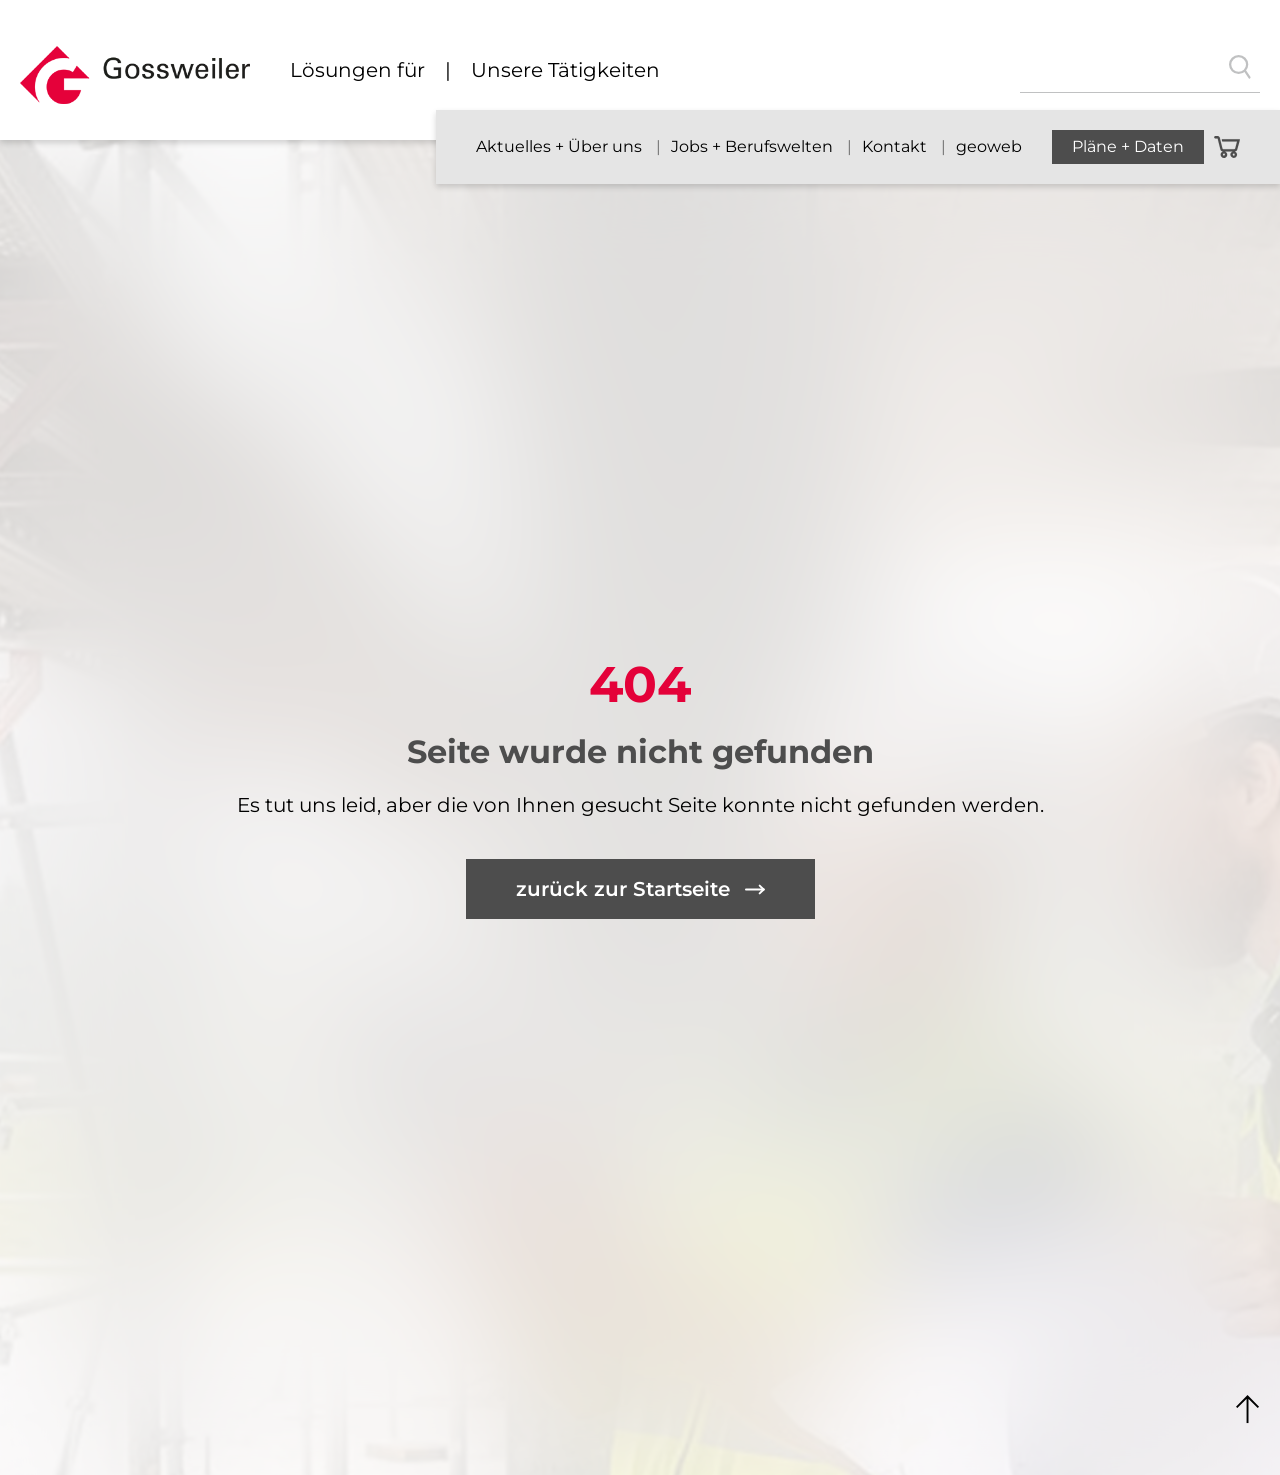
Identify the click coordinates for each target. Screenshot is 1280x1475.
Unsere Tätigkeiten (565, 70)
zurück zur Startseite (623, 889)
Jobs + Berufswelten (754, 146)
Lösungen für (357, 70)
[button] (135, 83)
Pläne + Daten (1128, 146)
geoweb (989, 146)
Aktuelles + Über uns (561, 146)
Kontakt (896, 146)
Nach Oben (1248, 1410)
